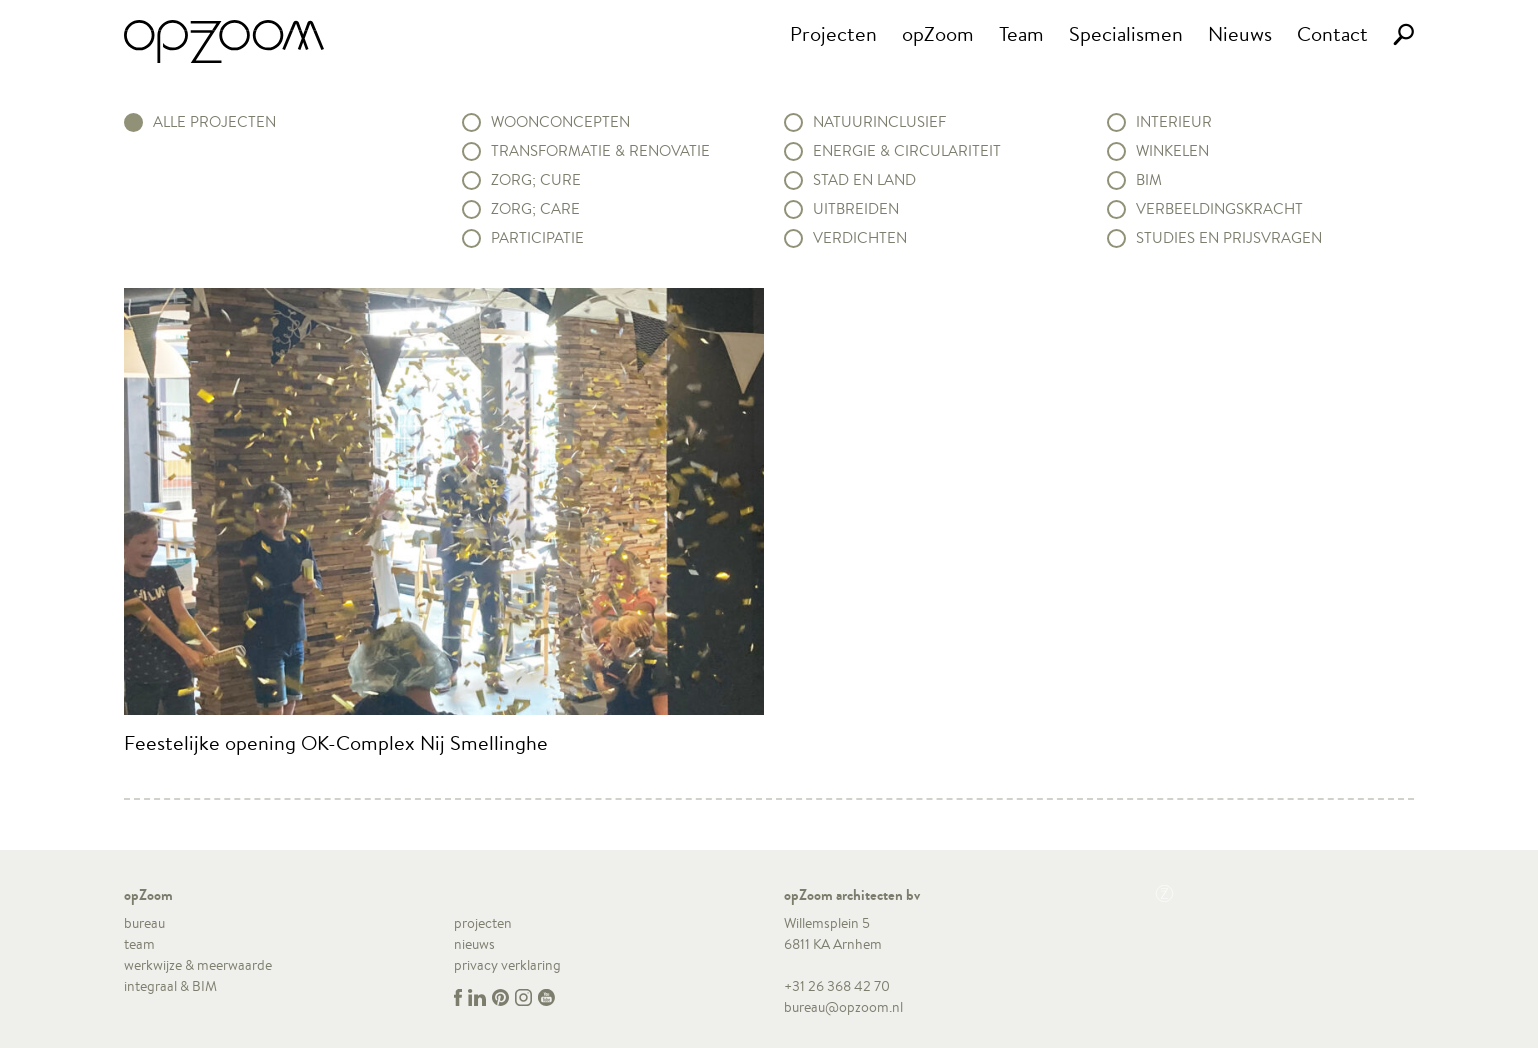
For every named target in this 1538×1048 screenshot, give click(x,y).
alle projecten (214, 122)
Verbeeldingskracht (1219, 209)
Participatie (537, 238)
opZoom (938, 33)
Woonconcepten (560, 122)
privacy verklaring (507, 965)
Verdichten (860, 238)
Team (1021, 33)
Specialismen (1126, 33)
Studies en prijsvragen (1229, 238)
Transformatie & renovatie (600, 151)
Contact (1332, 33)
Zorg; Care (535, 209)
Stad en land (864, 180)
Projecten (833, 33)
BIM (1149, 180)
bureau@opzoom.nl (843, 1007)
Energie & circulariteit (907, 151)
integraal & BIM (170, 986)
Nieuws (1240, 33)
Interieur (1174, 122)
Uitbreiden (856, 209)
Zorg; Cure (536, 180)
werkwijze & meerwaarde (198, 965)
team (139, 944)
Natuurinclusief (879, 122)
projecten (483, 923)
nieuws (474, 944)
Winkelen (1172, 151)
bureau (144, 923)
